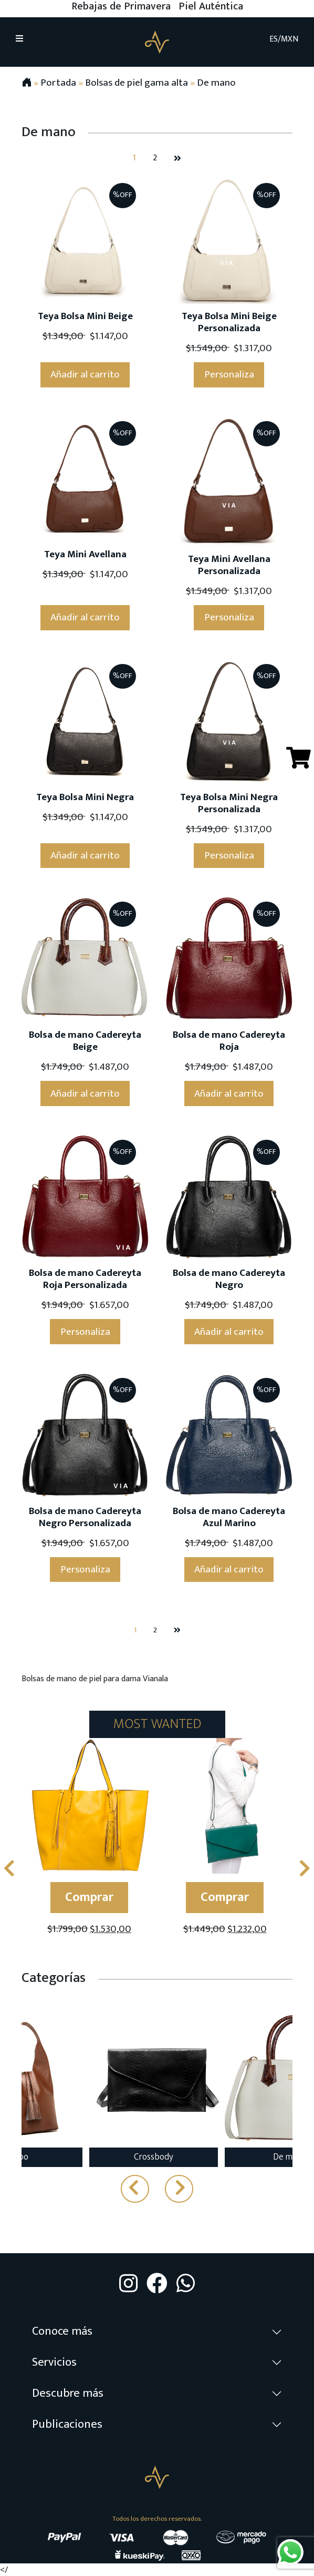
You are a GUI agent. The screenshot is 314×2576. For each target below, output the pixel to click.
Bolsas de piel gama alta (136, 82)
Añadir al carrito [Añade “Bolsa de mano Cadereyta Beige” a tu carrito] (85, 1093)
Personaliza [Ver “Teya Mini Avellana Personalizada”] (229, 617)
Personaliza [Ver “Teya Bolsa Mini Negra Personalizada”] (229, 855)
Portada (58, 82)
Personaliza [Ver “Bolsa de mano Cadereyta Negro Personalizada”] (85, 1569)
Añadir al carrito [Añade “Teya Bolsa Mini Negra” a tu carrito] (85, 855)
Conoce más (62, 2331)
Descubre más (67, 2393)
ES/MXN (283, 39)
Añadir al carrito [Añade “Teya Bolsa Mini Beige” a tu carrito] (85, 374)
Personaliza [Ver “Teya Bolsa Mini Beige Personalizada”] (229, 374)
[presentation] (9, 1869)
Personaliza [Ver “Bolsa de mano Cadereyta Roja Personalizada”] (85, 1331)
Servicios (54, 2362)
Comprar (89, 1897)
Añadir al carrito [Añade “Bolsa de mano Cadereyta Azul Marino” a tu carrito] (229, 1569)
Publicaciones (67, 2424)
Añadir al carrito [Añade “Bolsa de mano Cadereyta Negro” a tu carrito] (229, 1331)
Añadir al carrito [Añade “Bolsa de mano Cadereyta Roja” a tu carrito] (229, 1093)
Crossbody (153, 2156)
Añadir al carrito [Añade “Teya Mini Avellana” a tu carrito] (85, 617)
